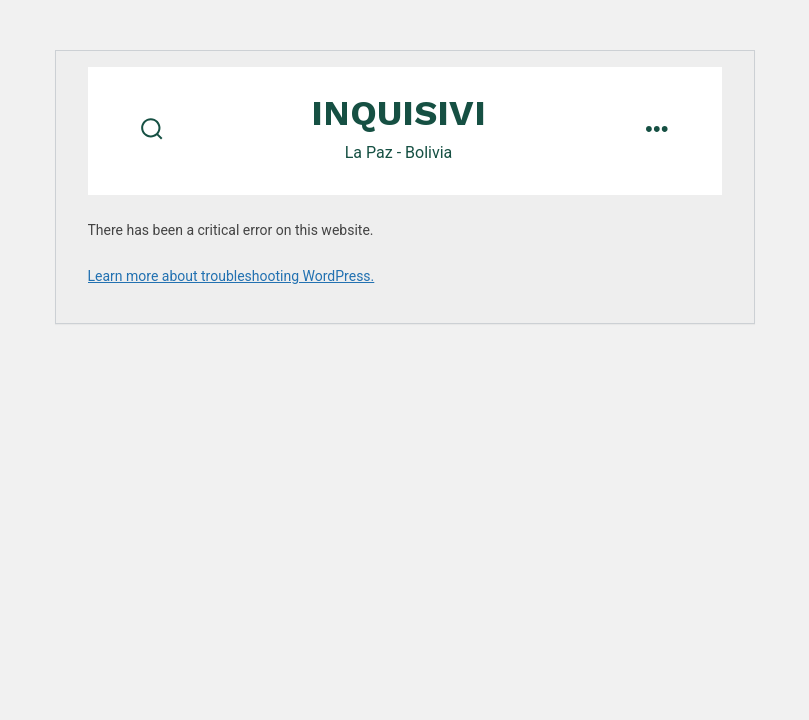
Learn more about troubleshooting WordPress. (231, 276)
